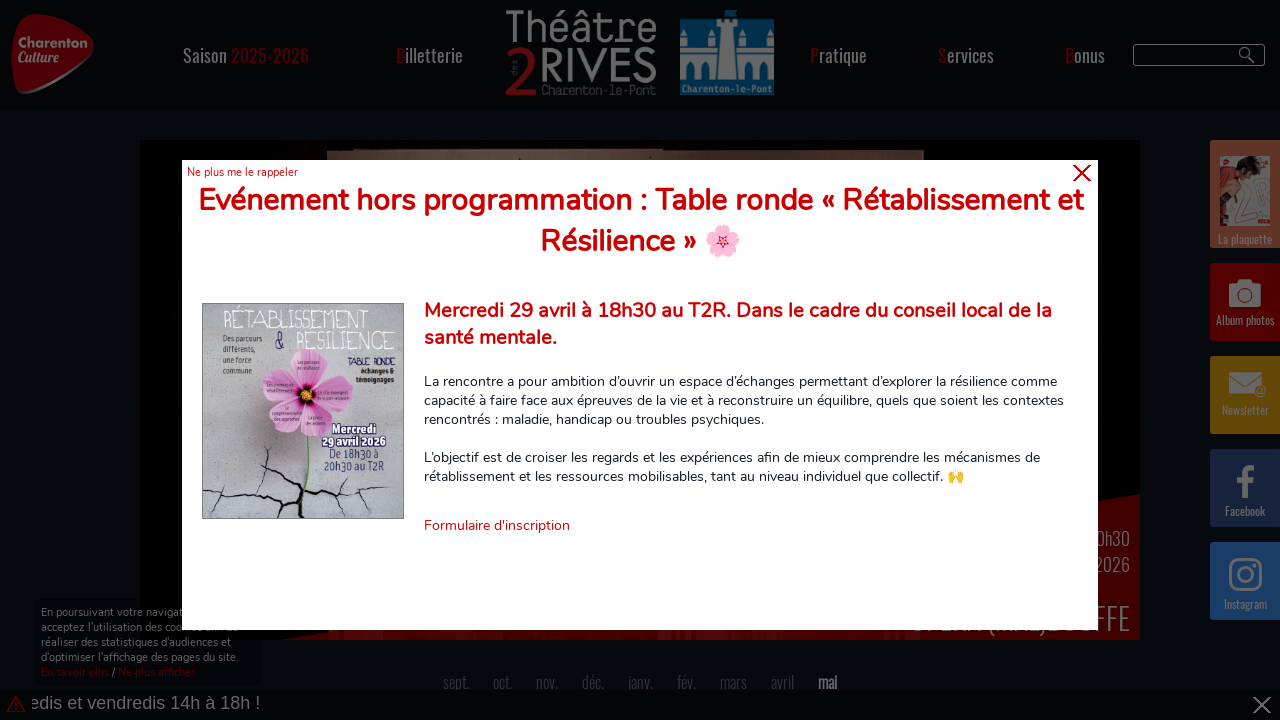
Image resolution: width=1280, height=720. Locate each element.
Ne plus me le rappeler (242, 172)
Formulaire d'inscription (497, 525)
